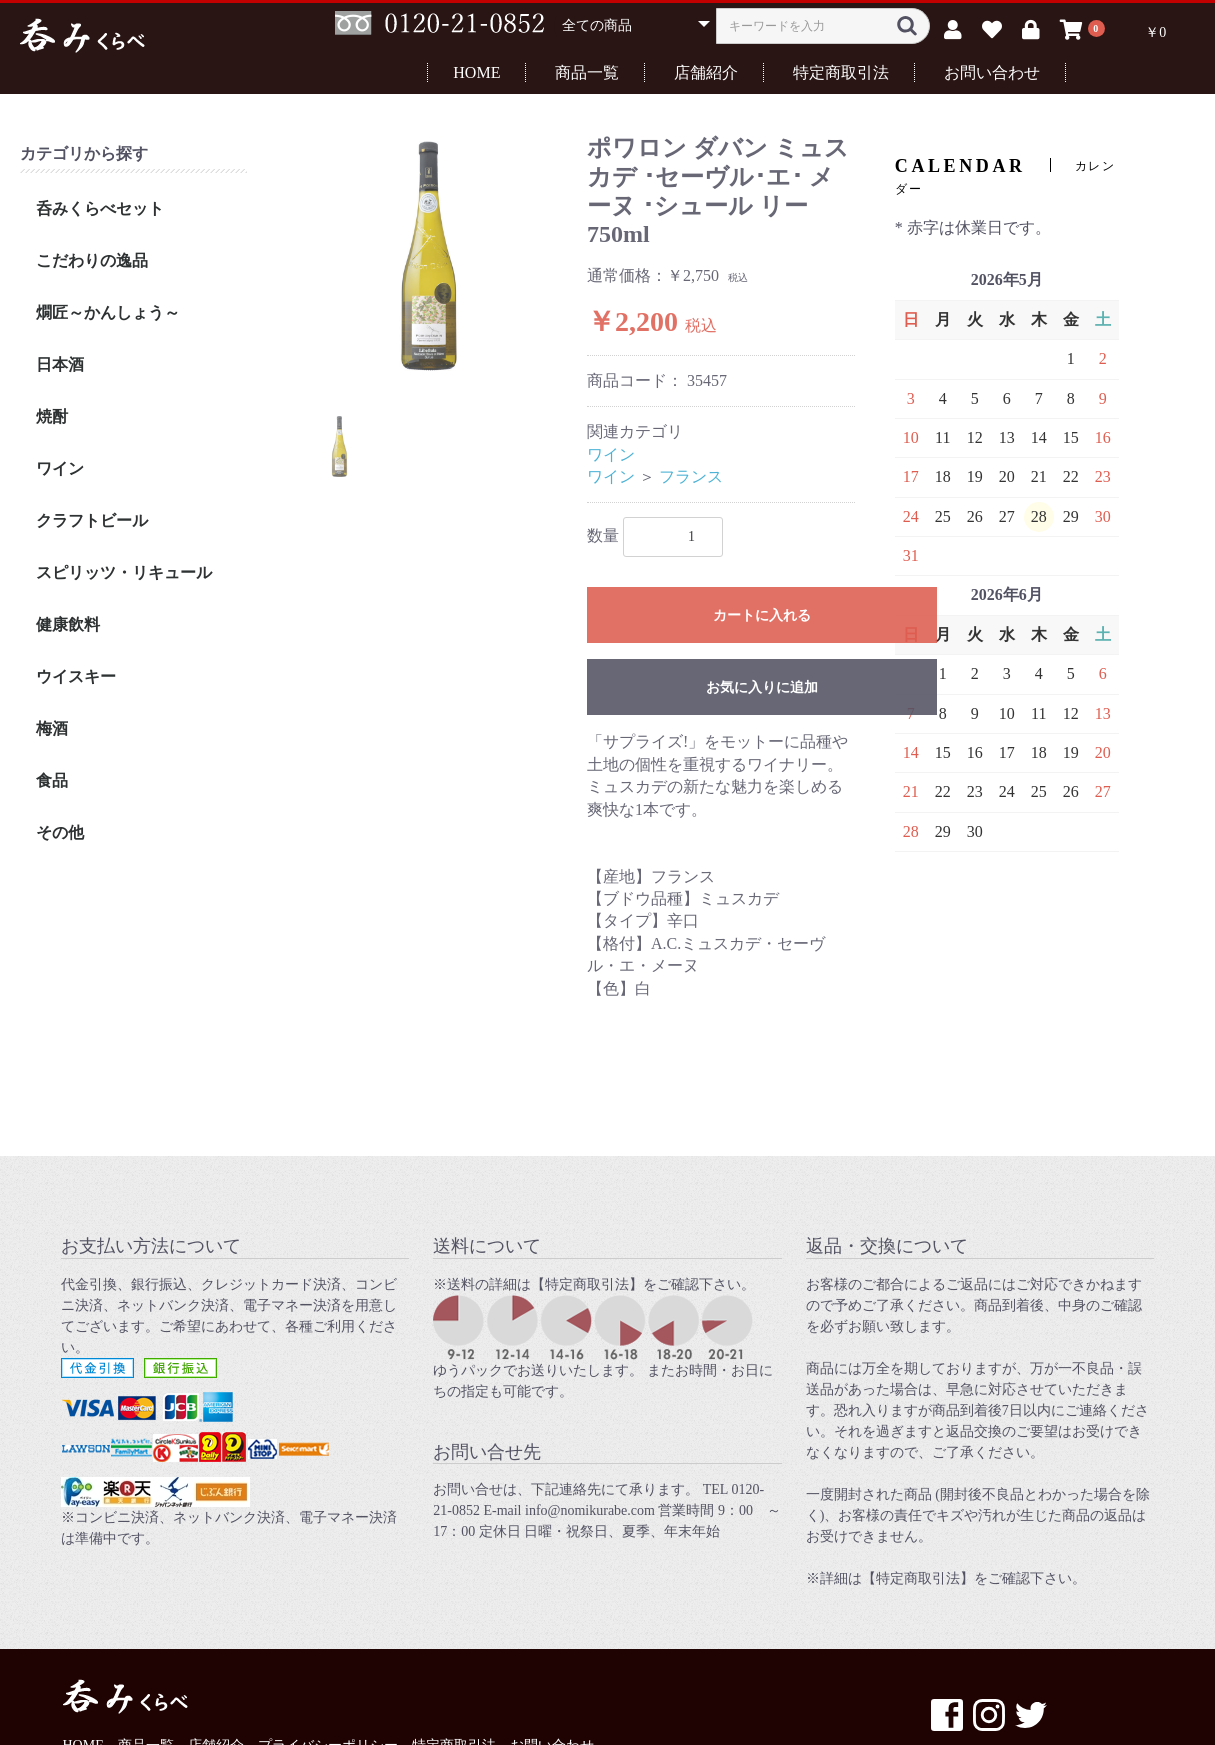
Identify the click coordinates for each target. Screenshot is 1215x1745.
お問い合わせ (992, 72)
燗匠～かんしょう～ (108, 312)
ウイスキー (76, 676)
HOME (476, 72)
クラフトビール (92, 520)
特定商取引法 (841, 72)
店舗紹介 (706, 72)
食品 (52, 780)
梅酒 (52, 728)
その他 (60, 832)
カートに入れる (762, 615)
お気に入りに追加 (762, 687)
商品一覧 (587, 72)
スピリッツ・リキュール (124, 572)
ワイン (60, 468)
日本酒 (60, 364)
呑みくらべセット (100, 208)
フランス (691, 476)
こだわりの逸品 (92, 260)
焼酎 (52, 416)
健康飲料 (68, 624)
